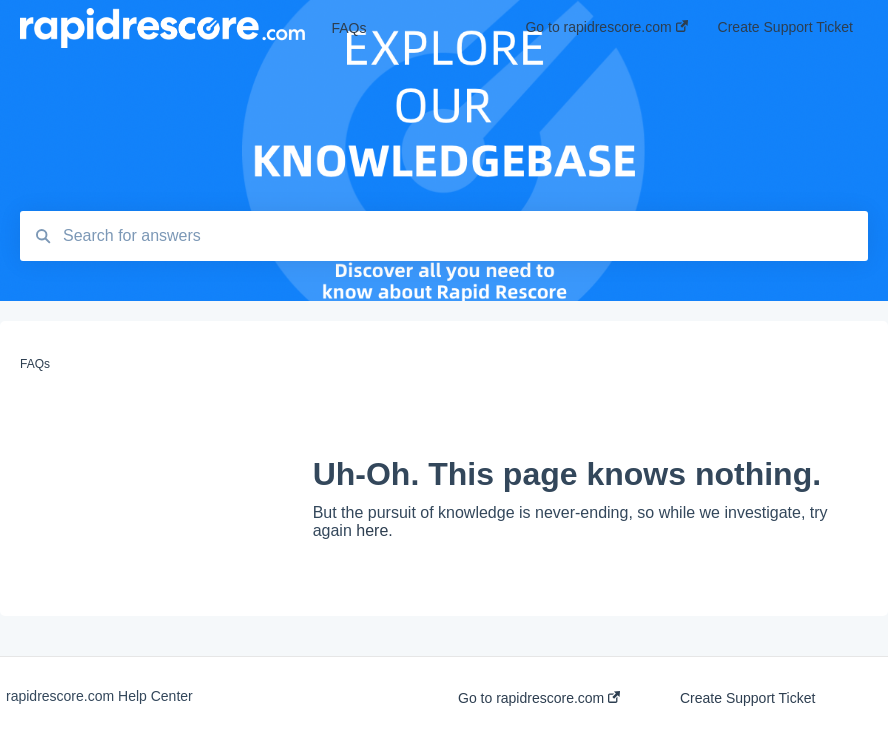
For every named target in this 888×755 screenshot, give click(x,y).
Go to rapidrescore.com (539, 698)
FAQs (348, 28)
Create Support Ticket (747, 698)
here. (374, 530)
